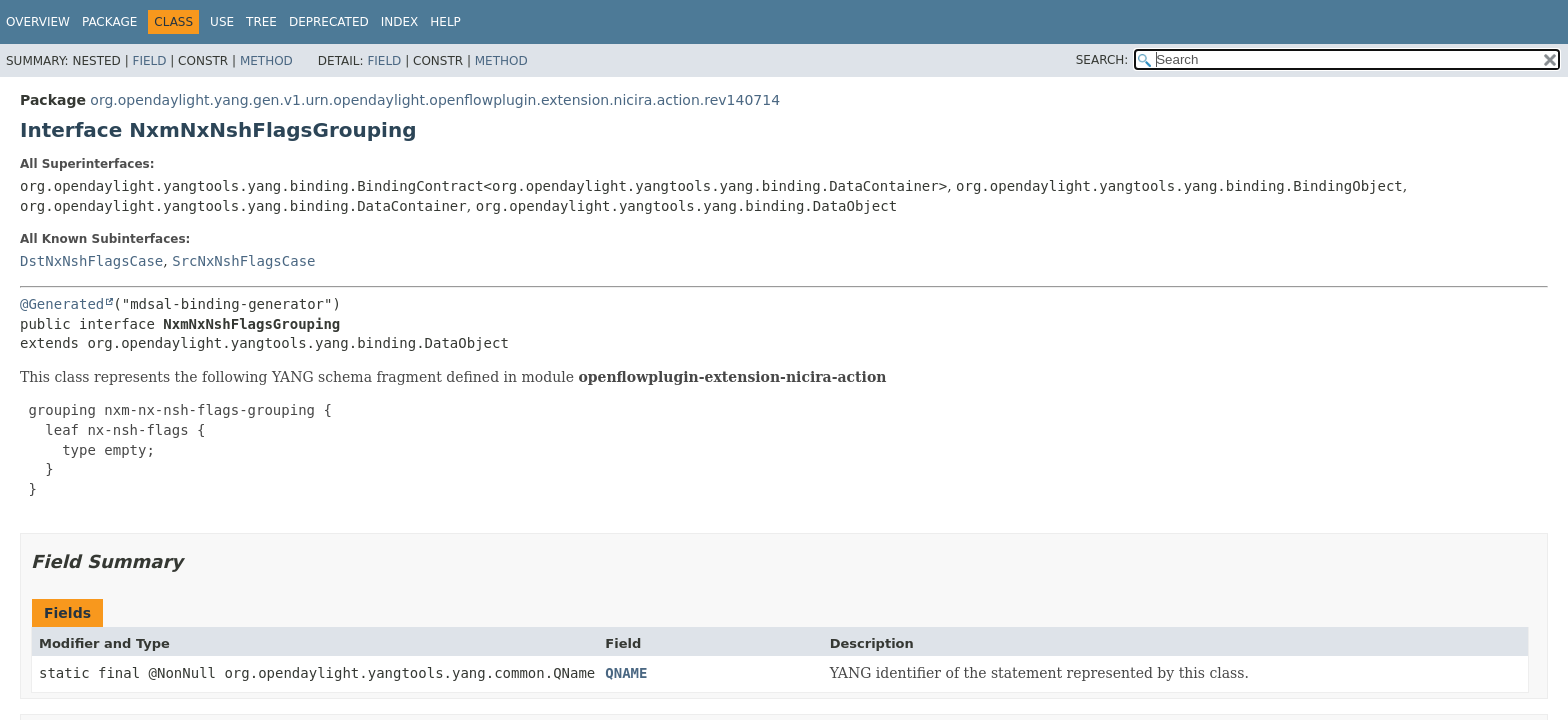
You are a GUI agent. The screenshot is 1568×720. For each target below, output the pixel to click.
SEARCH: (1102, 60)
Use (222, 22)
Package (109, 22)
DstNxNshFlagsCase (91, 261)
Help (445, 22)
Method (266, 61)
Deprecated (329, 22)
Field (149, 61)
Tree (261, 22)
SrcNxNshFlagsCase (243, 261)
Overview (38, 22)
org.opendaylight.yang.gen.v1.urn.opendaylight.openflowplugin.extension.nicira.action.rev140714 (435, 100)
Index (400, 22)
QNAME (626, 673)
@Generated (62, 304)
